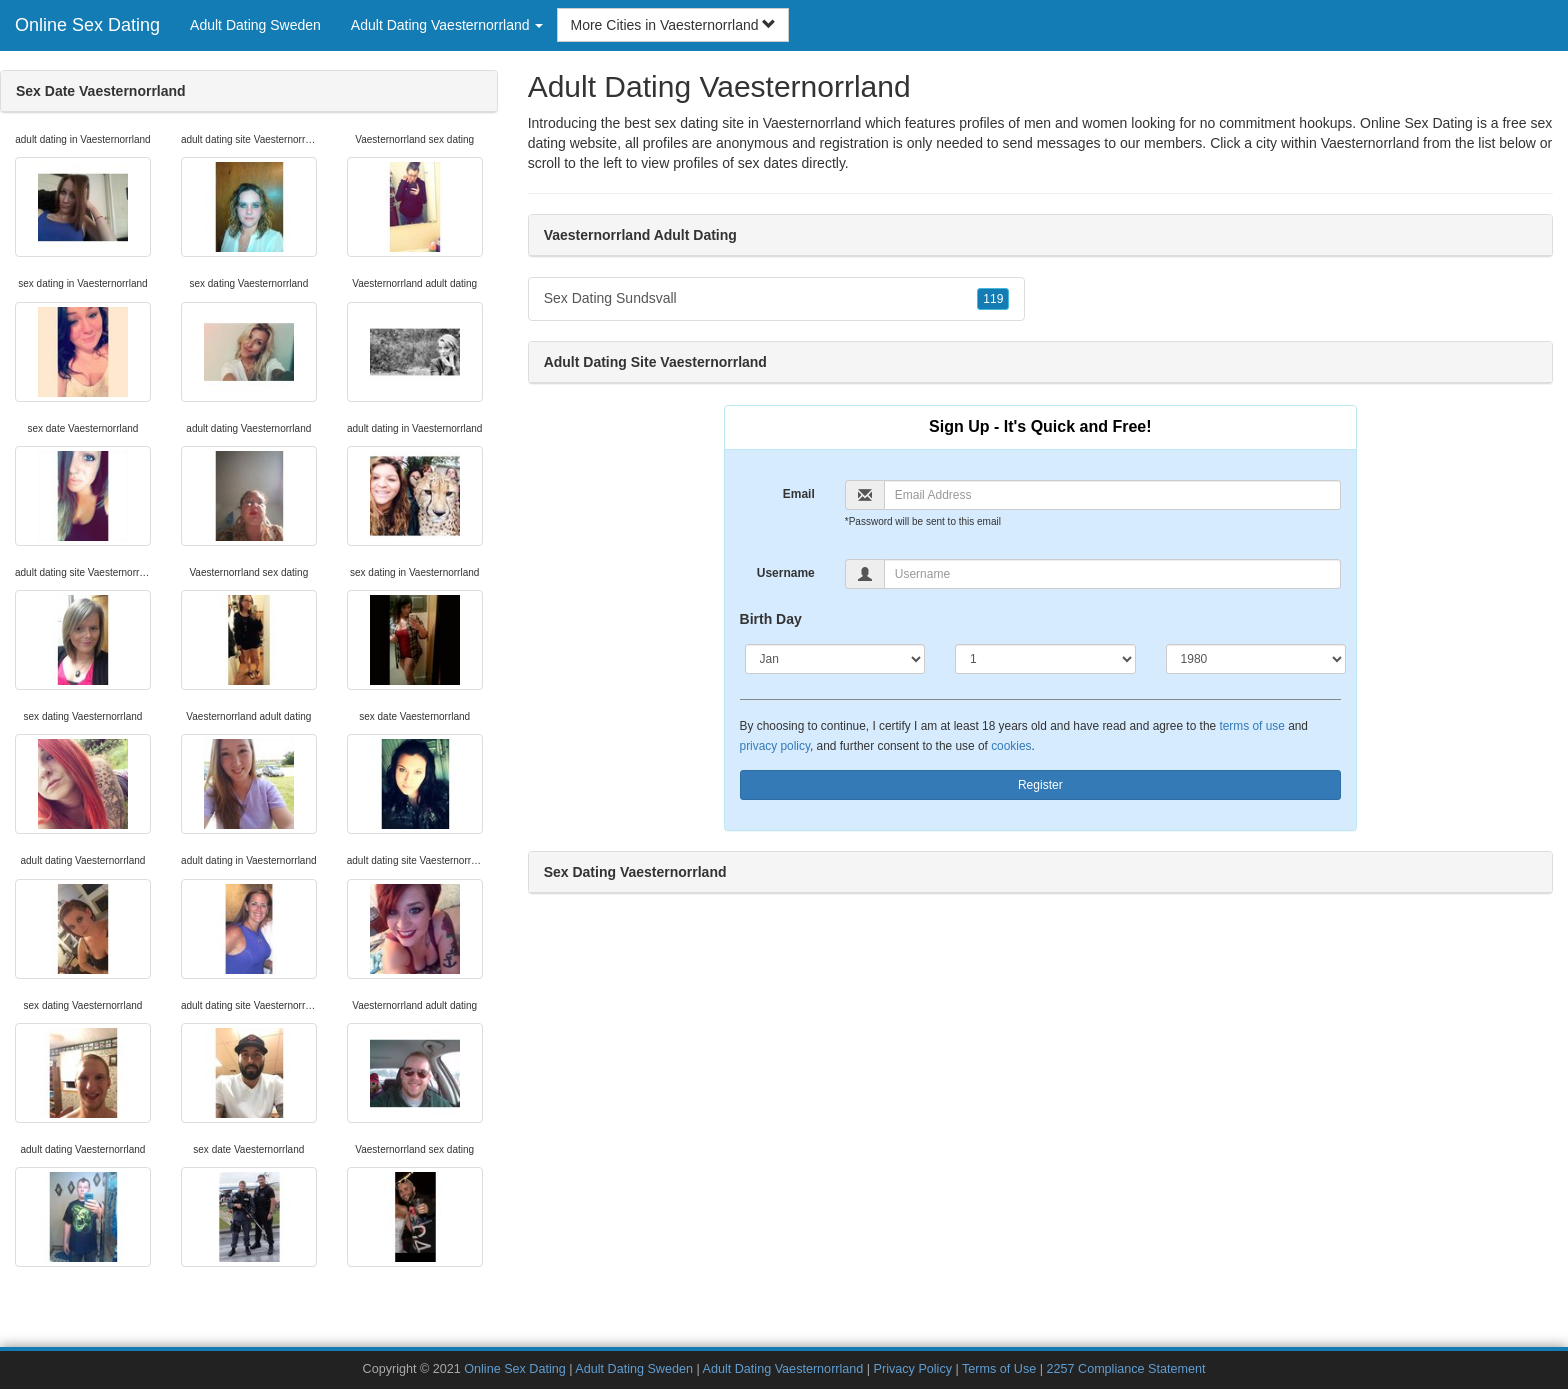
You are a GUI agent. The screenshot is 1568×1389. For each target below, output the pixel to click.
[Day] (1045, 659)
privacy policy (775, 746)
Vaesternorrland (1370, 143)
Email (799, 494)
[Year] (1256, 659)
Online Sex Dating (87, 25)
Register (1040, 785)
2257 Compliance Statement (1126, 1369)
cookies (1011, 746)
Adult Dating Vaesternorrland (783, 1369)
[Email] (1112, 495)
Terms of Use (999, 1369)
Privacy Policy (913, 1369)
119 (993, 299)
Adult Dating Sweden (255, 25)
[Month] (835, 659)
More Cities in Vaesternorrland (673, 25)
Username (786, 573)
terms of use (1251, 726)
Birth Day (771, 619)
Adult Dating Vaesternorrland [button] (447, 25)
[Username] (1112, 574)
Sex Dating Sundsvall (777, 299)
